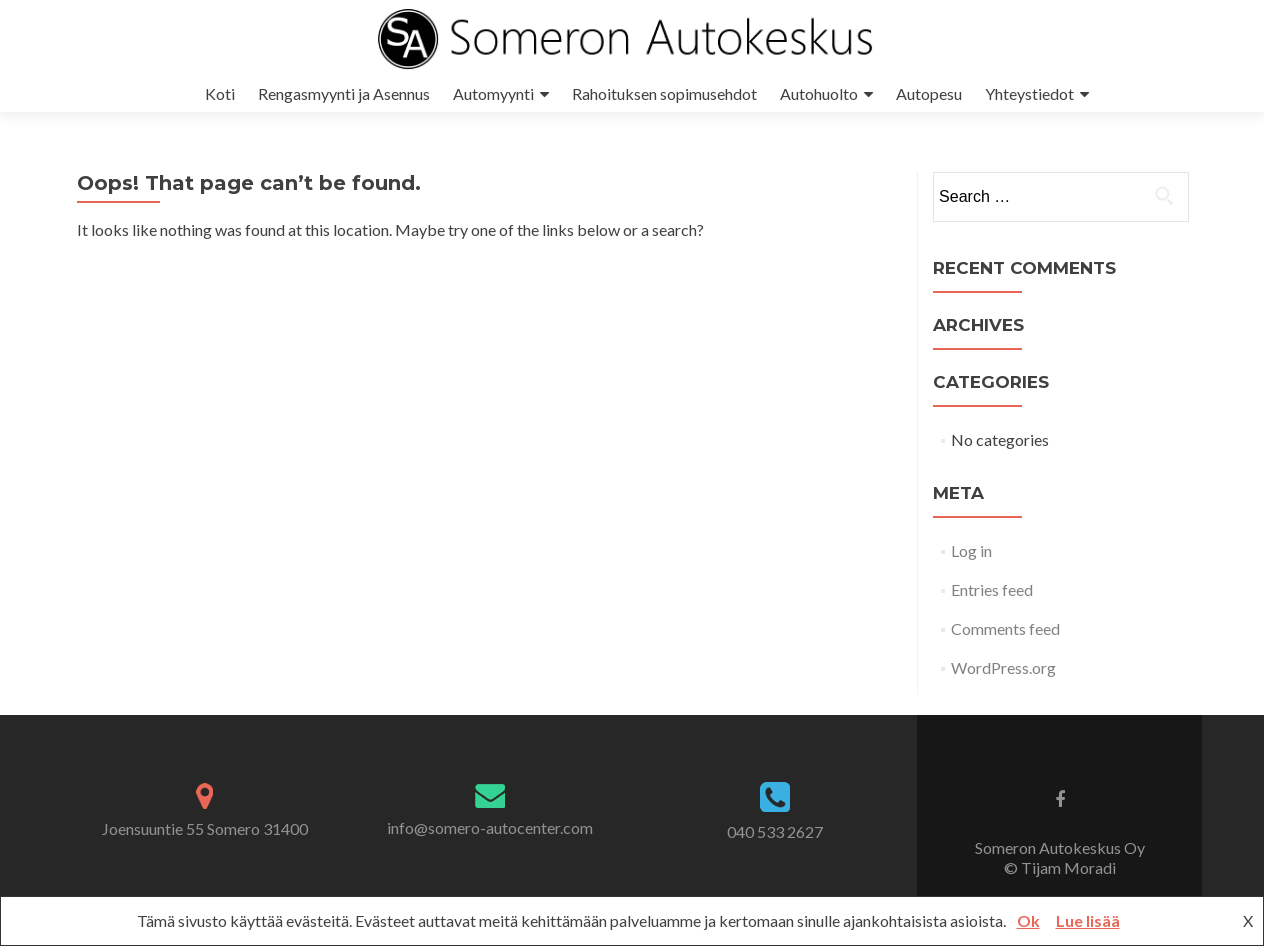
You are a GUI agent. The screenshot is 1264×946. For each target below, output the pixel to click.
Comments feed (1005, 628)
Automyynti (493, 93)
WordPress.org (1003, 667)
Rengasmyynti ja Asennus (344, 93)
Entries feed (992, 589)
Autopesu (929, 93)
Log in (971, 550)
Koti (220, 93)
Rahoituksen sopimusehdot (664, 93)
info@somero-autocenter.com (490, 827)
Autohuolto (819, 93)
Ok (1028, 920)
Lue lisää (1088, 920)
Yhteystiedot (1029, 93)
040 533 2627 (775, 831)
